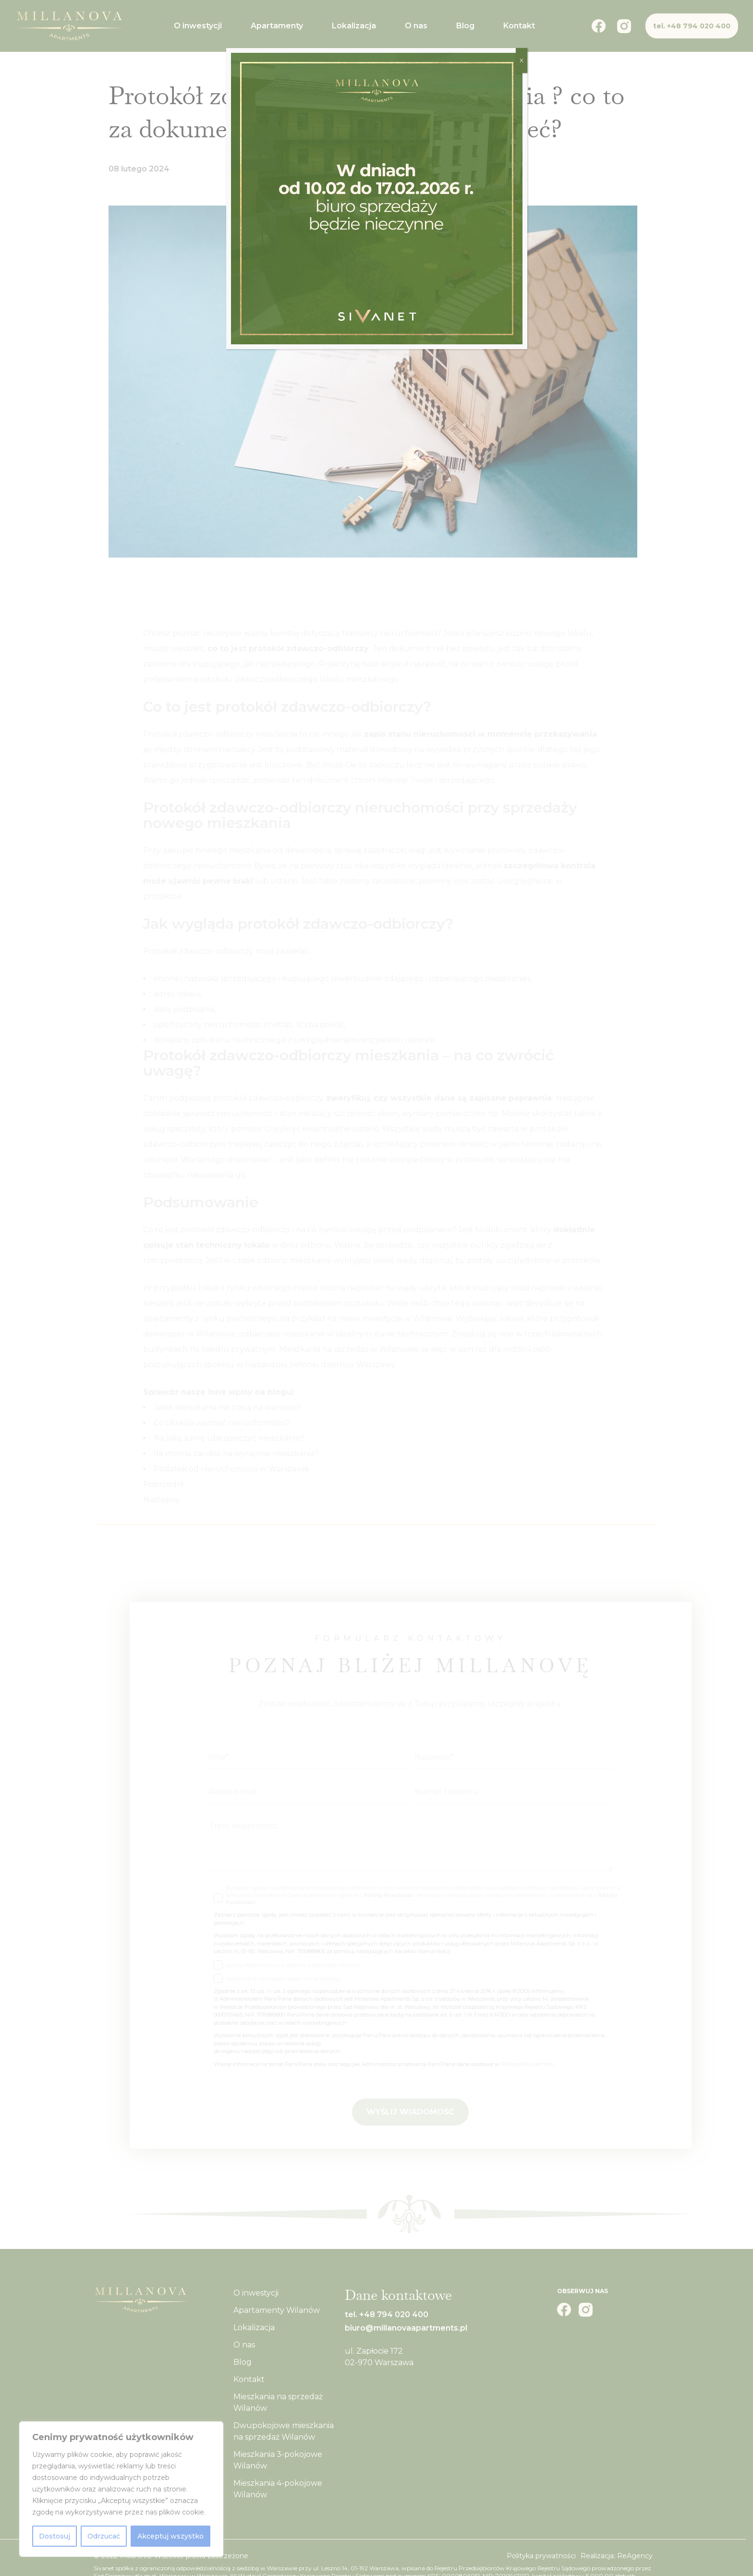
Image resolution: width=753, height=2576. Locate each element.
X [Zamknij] (521, 60)
